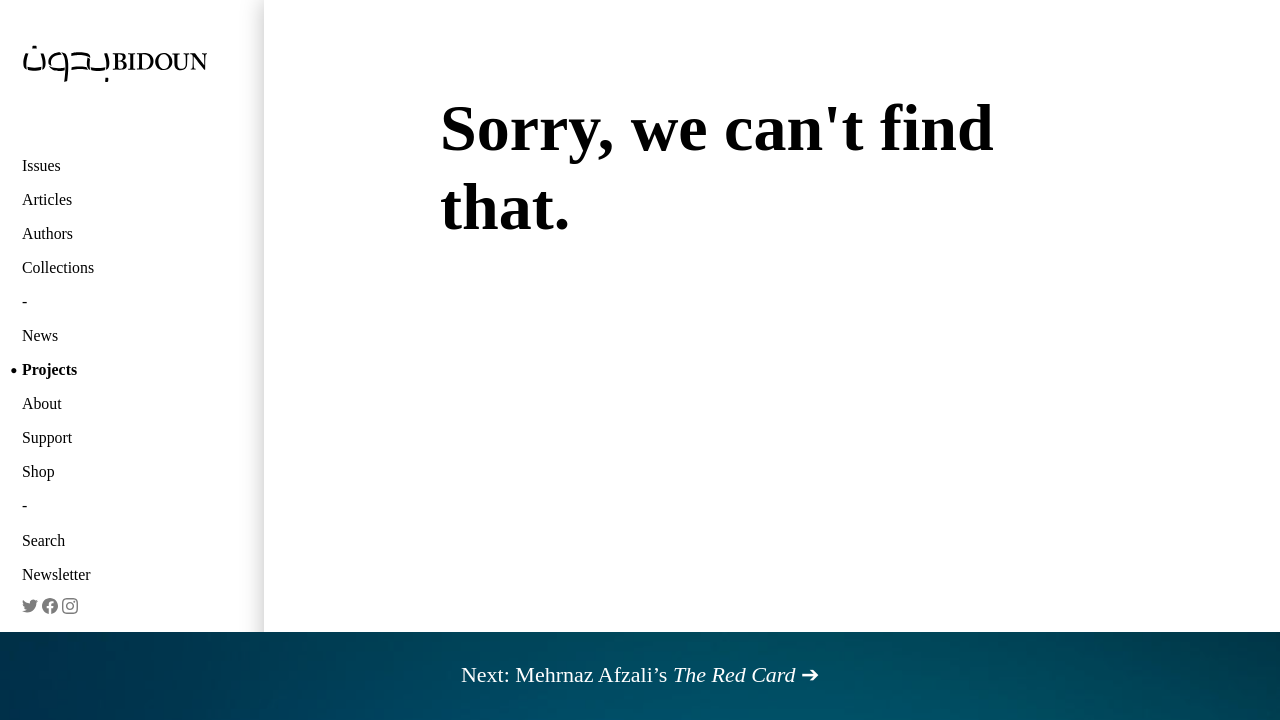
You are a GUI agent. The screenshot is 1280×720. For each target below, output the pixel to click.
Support (47, 437)
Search (43, 540)
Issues (41, 165)
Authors (47, 233)
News (40, 335)
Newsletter (56, 574)
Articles (47, 199)
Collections (58, 267)
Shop (38, 471)
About (42, 403)
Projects (49, 369)
